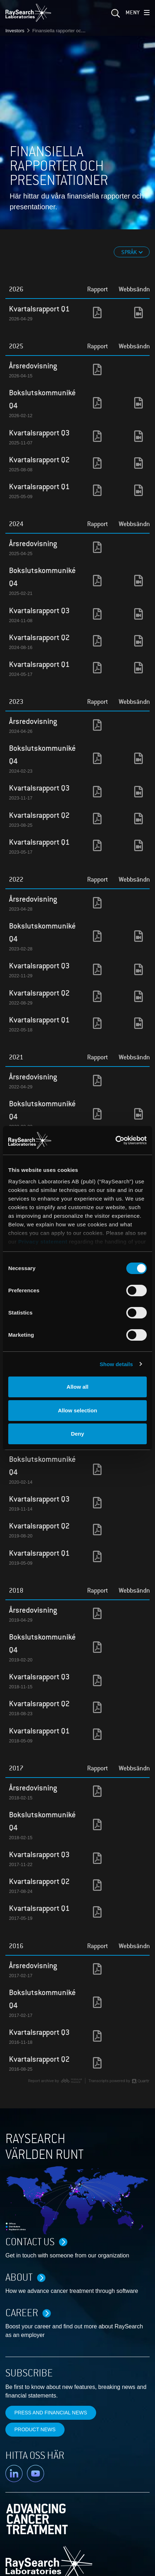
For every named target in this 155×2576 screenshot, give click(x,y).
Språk (129, 252)
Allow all (78, 1387)
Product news (35, 2429)
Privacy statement (42, 1242)
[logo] (28, 12)
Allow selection (77, 1410)
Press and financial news (50, 2412)
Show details (116, 1364)
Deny (77, 1434)
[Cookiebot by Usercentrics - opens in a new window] (112, 1140)
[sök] (114, 15)
